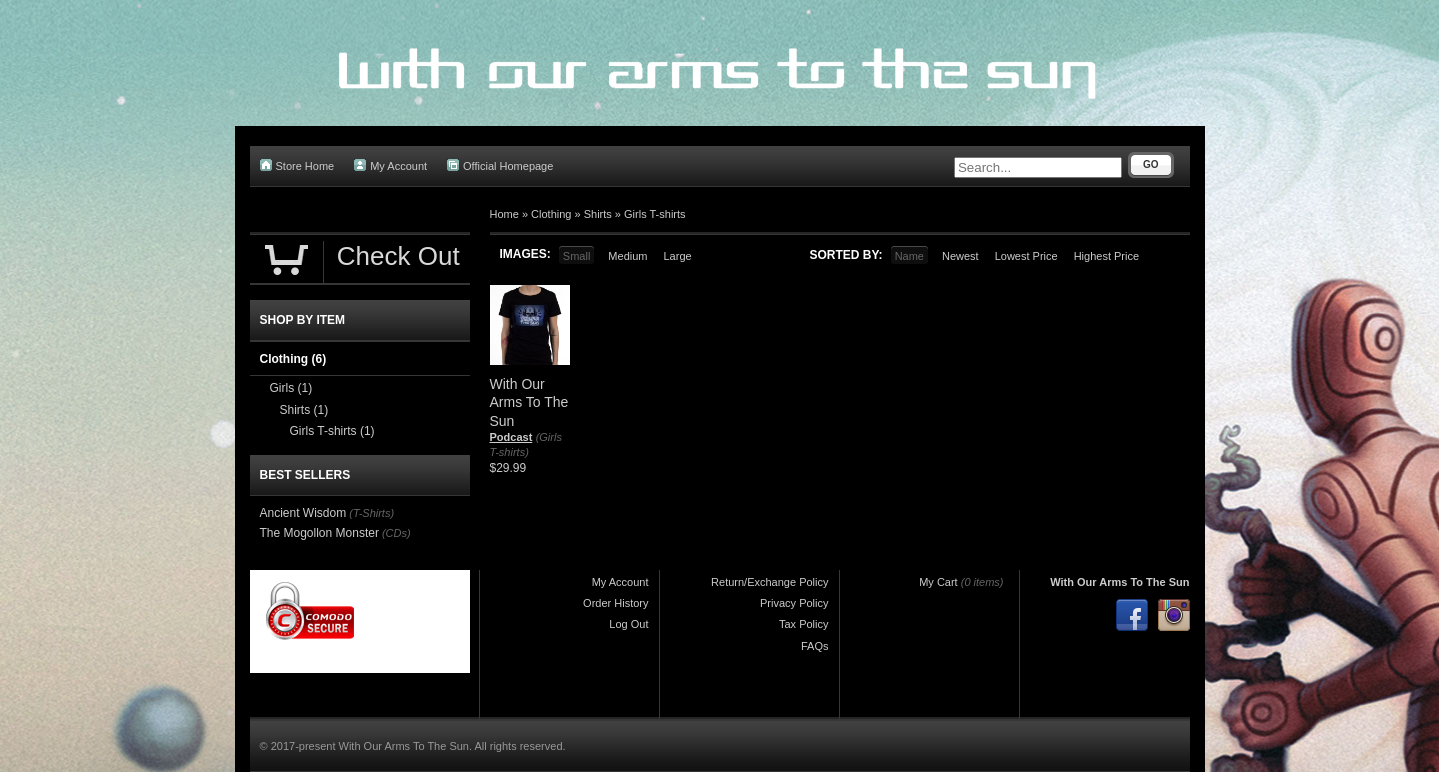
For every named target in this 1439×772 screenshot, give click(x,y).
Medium (627, 256)
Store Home (297, 165)
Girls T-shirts (655, 214)
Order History (615, 603)
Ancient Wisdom (303, 513)
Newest (960, 256)
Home (504, 214)
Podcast (511, 437)
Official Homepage (500, 165)
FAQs (815, 646)
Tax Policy (804, 624)
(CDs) (396, 533)
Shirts (598, 214)
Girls (291, 388)
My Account (390, 165)
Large (677, 256)
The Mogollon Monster (319, 533)
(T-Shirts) (371, 513)
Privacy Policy (794, 603)
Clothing (551, 214)
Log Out (628, 624)
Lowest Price (1026, 256)
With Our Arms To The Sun (1119, 582)
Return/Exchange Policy (769, 582)
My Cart (938, 582)
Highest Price (1106, 256)
